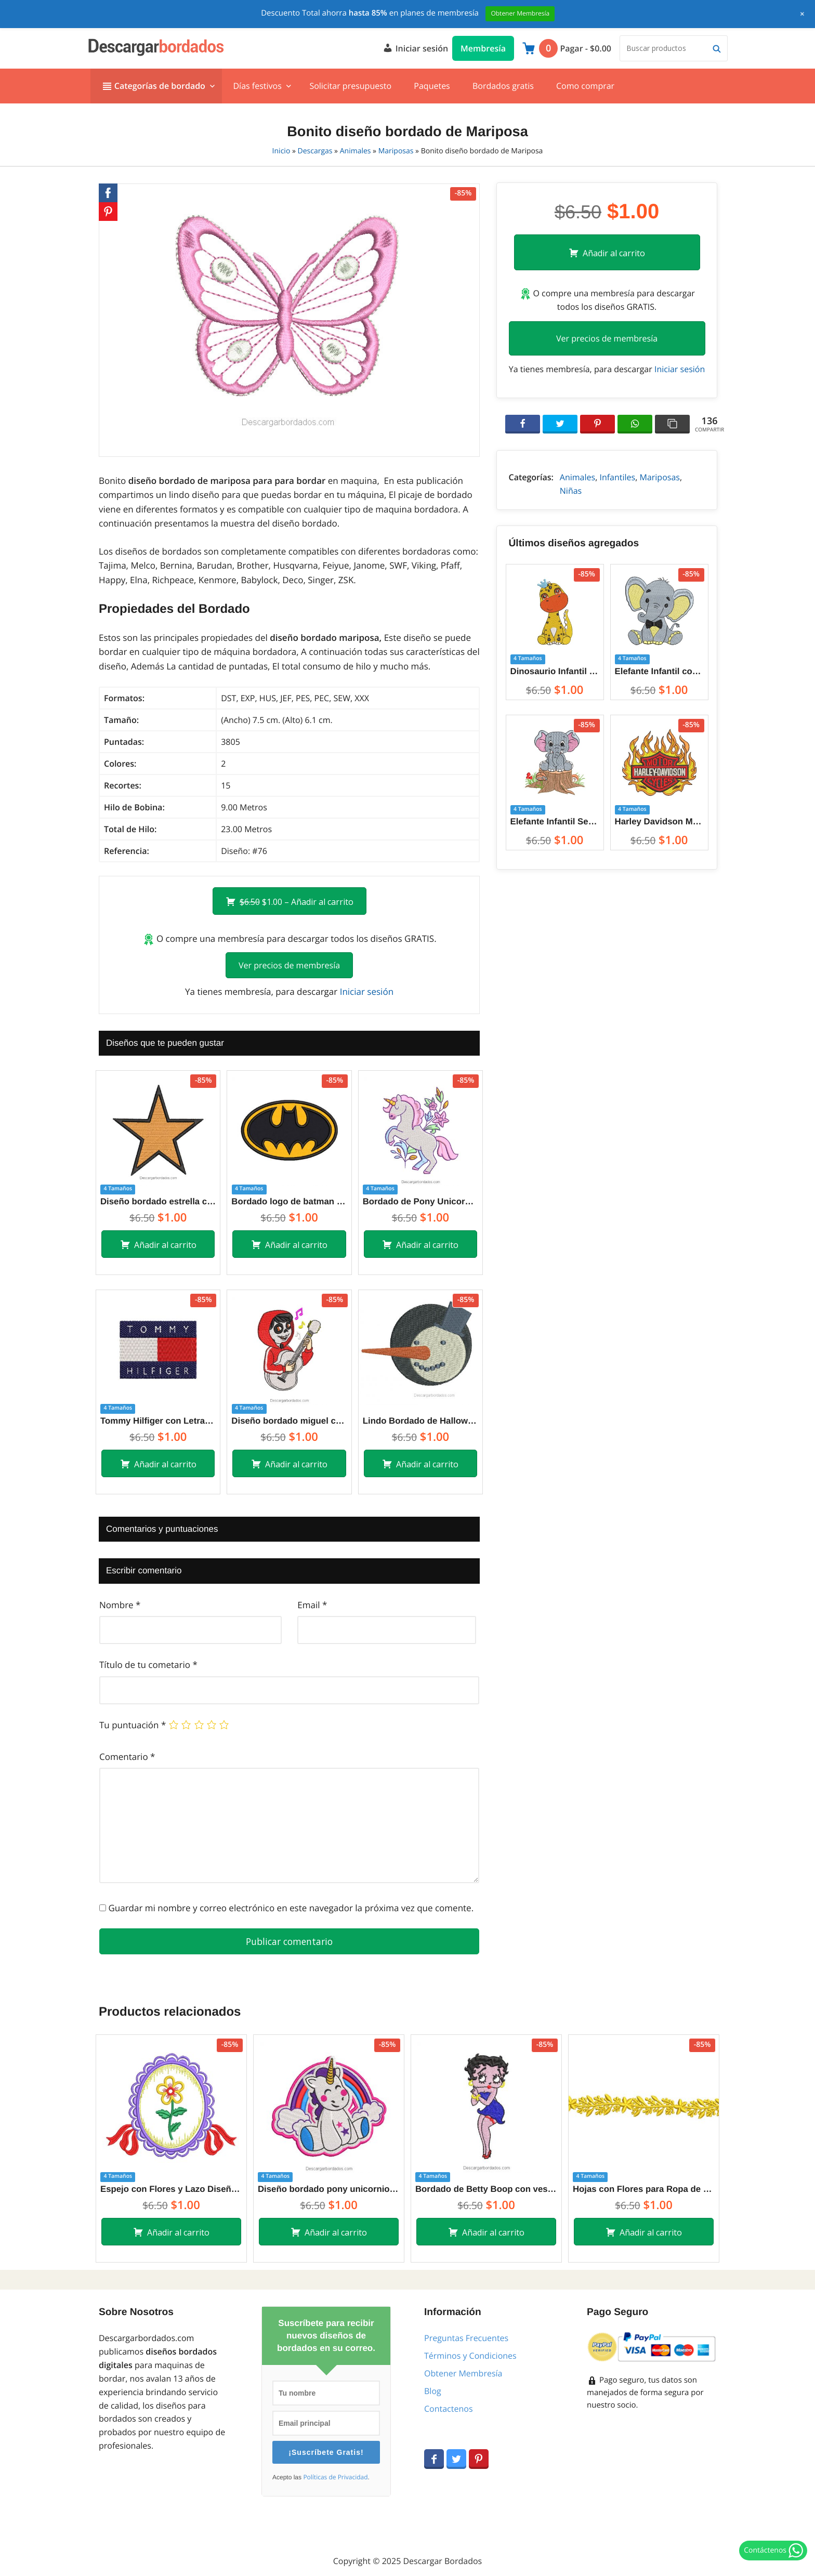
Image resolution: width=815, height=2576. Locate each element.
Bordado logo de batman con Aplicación (289, 1201)
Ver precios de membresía (289, 965)
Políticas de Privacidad (335, 2477)
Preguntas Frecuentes (466, 2338)
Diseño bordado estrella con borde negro (158, 1201)
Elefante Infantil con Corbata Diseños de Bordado (659, 671)
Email (312, 1605)
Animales (355, 151)
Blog (432, 2391)
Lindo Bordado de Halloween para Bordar (420, 1421)
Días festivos (257, 85)
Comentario (127, 1757)
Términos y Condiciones (470, 2355)
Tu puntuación (132, 1725)
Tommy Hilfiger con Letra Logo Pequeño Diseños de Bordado (158, 1421)
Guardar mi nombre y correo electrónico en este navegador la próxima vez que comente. (291, 1908)
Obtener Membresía (463, 2373)
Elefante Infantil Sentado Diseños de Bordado (554, 821)
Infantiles (617, 477)
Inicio (281, 151)
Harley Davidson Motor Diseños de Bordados (659, 821)
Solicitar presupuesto (350, 85)
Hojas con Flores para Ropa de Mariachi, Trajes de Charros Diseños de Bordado (644, 2189)
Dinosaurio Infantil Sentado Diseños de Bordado (554, 671)
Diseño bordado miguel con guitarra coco (289, 1421)
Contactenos (448, 2408)
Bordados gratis (503, 85)
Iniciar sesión (415, 47)
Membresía (483, 48)
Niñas (571, 490)
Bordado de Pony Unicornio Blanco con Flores (420, 1201)
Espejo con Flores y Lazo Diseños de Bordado (171, 2189)
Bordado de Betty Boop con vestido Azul (486, 2189)
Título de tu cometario (148, 1665)
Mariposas (396, 151)
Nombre (119, 1605)
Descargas (315, 151)
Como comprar (585, 85)
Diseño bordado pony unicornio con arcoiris (329, 2189)
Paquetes (432, 85)
